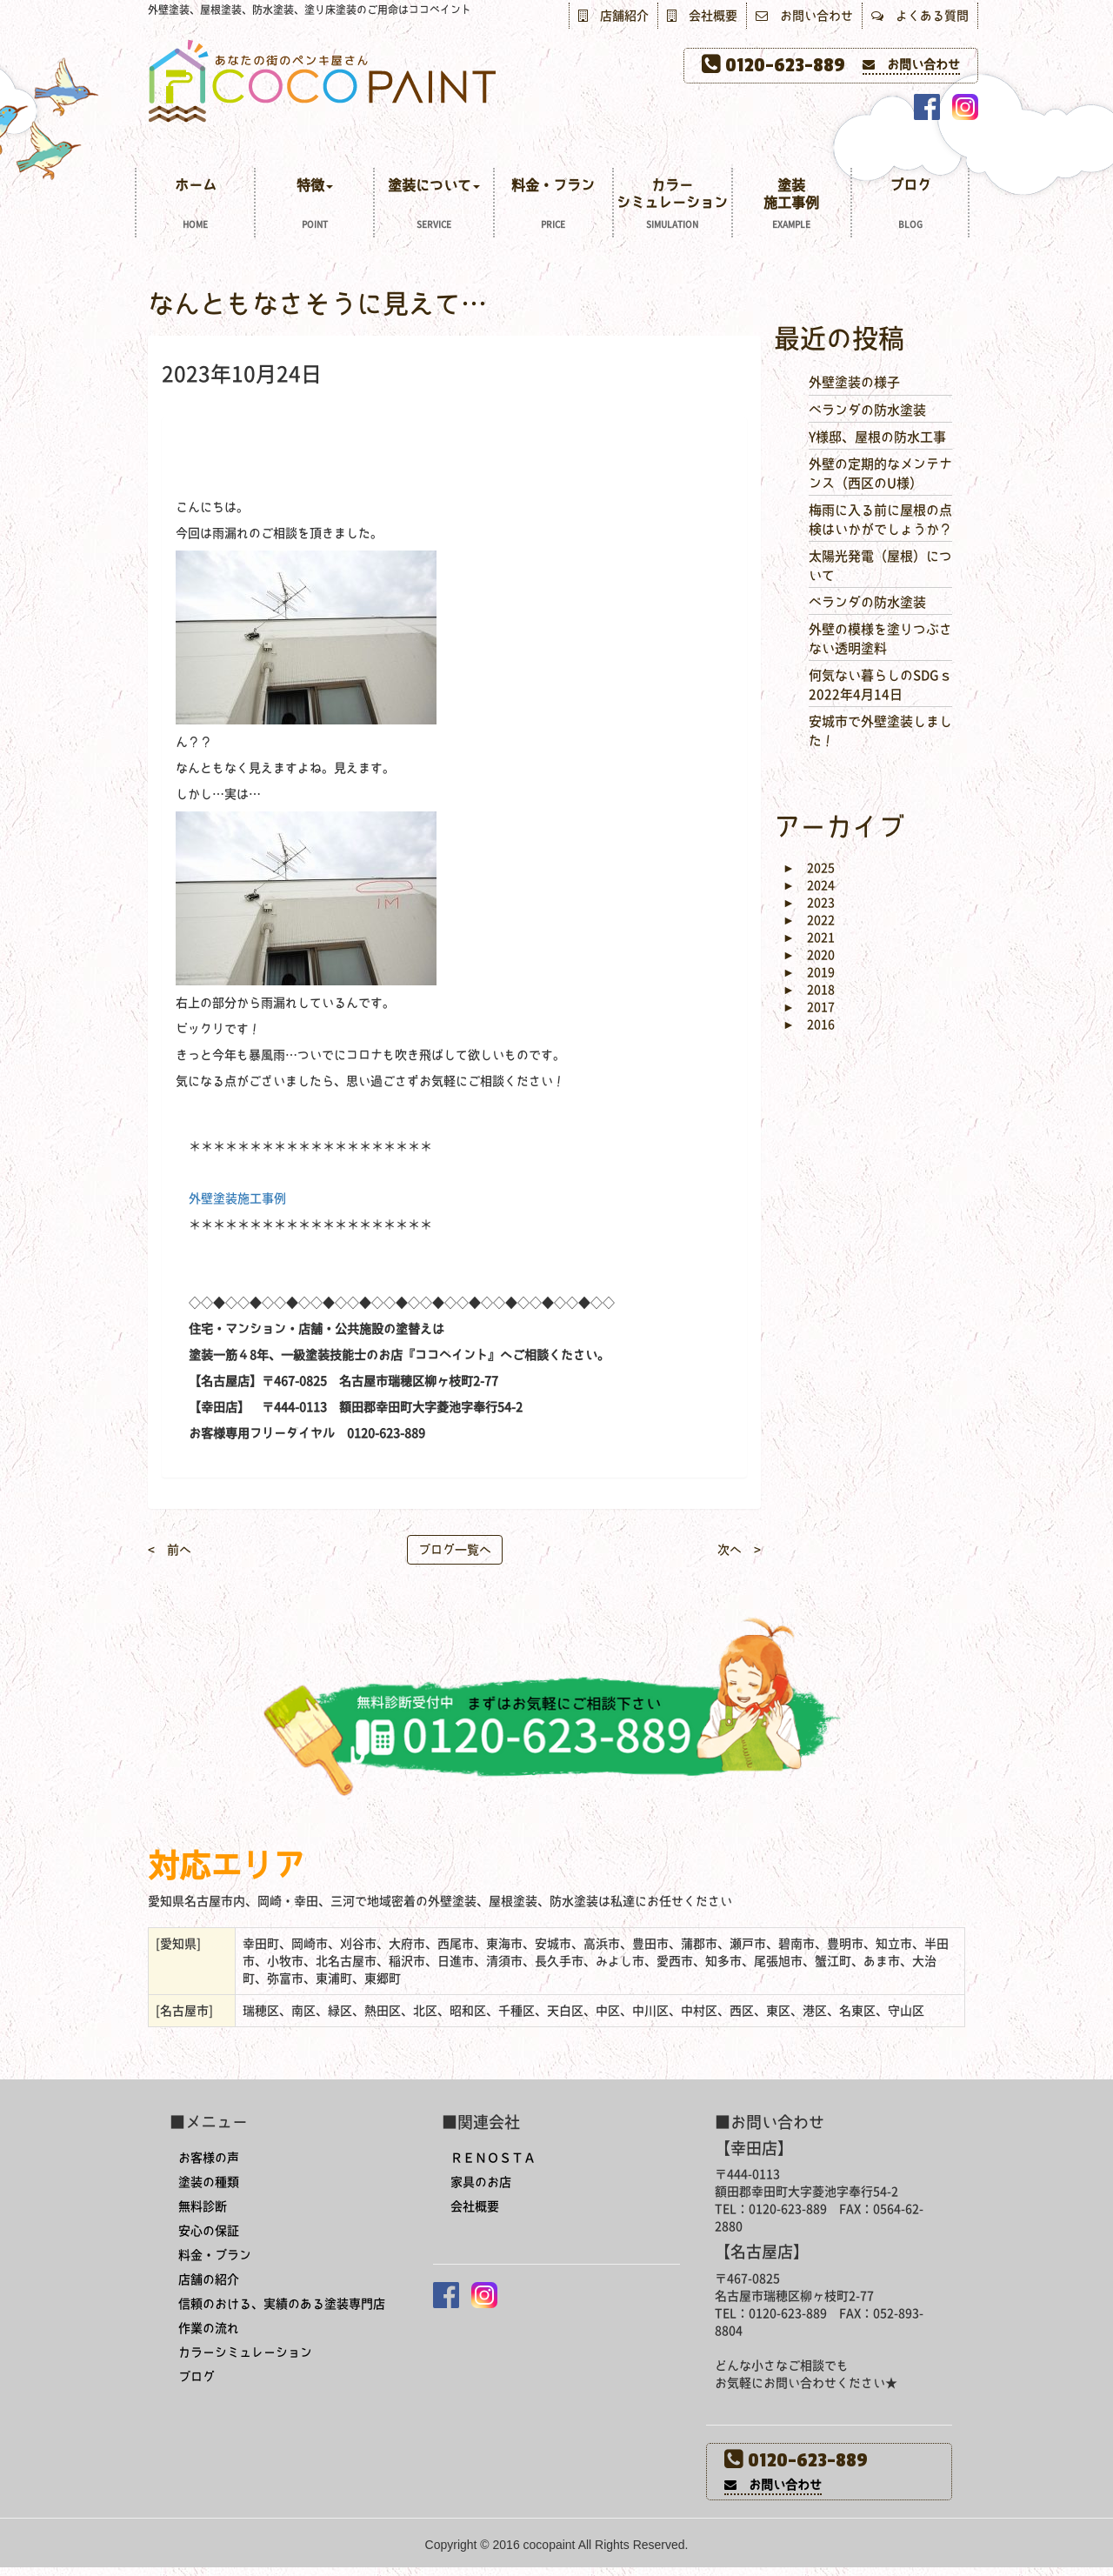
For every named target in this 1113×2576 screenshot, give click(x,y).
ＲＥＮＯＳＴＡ (493, 2158)
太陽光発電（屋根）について (880, 565)
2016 (809, 1024)
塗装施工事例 (791, 205)
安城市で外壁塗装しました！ (880, 730)
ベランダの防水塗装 (867, 410)
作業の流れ (208, 2328)
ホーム (195, 205)
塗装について (433, 205)
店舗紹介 (613, 16)
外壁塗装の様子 (854, 382)
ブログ (910, 205)
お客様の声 (208, 2158)
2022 (809, 920)
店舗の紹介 (208, 2279)
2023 (809, 903)
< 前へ (169, 1550)
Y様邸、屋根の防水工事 (877, 437)
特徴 (314, 205)
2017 (809, 1007)
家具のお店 (480, 2182)
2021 (809, 937)
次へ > (739, 1550)
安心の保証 (208, 2231)
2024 (809, 885)
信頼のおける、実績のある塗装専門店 (281, 2304)
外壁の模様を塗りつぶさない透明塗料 (880, 638)
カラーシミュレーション (672, 205)
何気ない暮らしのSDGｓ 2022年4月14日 (880, 684)
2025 (809, 868)
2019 (809, 972)
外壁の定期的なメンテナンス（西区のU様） (880, 473)
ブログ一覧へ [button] (454, 1550)
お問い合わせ (804, 16)
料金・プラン (553, 205)
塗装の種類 (208, 2182)
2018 (809, 990)
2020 (809, 955)
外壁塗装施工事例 (237, 1198)
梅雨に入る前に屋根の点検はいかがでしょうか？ (880, 519)
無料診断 (202, 2206)
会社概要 (702, 16)
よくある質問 (920, 16)
